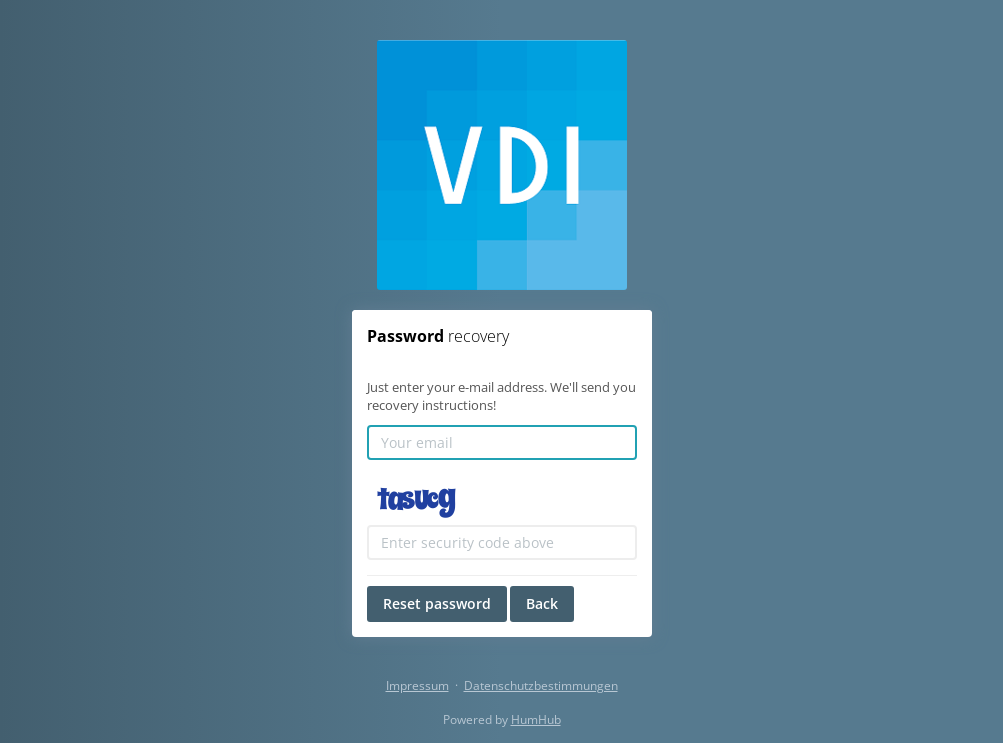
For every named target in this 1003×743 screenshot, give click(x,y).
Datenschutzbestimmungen (541, 685)
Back (542, 603)
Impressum (417, 685)
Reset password (437, 603)
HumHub (536, 719)
